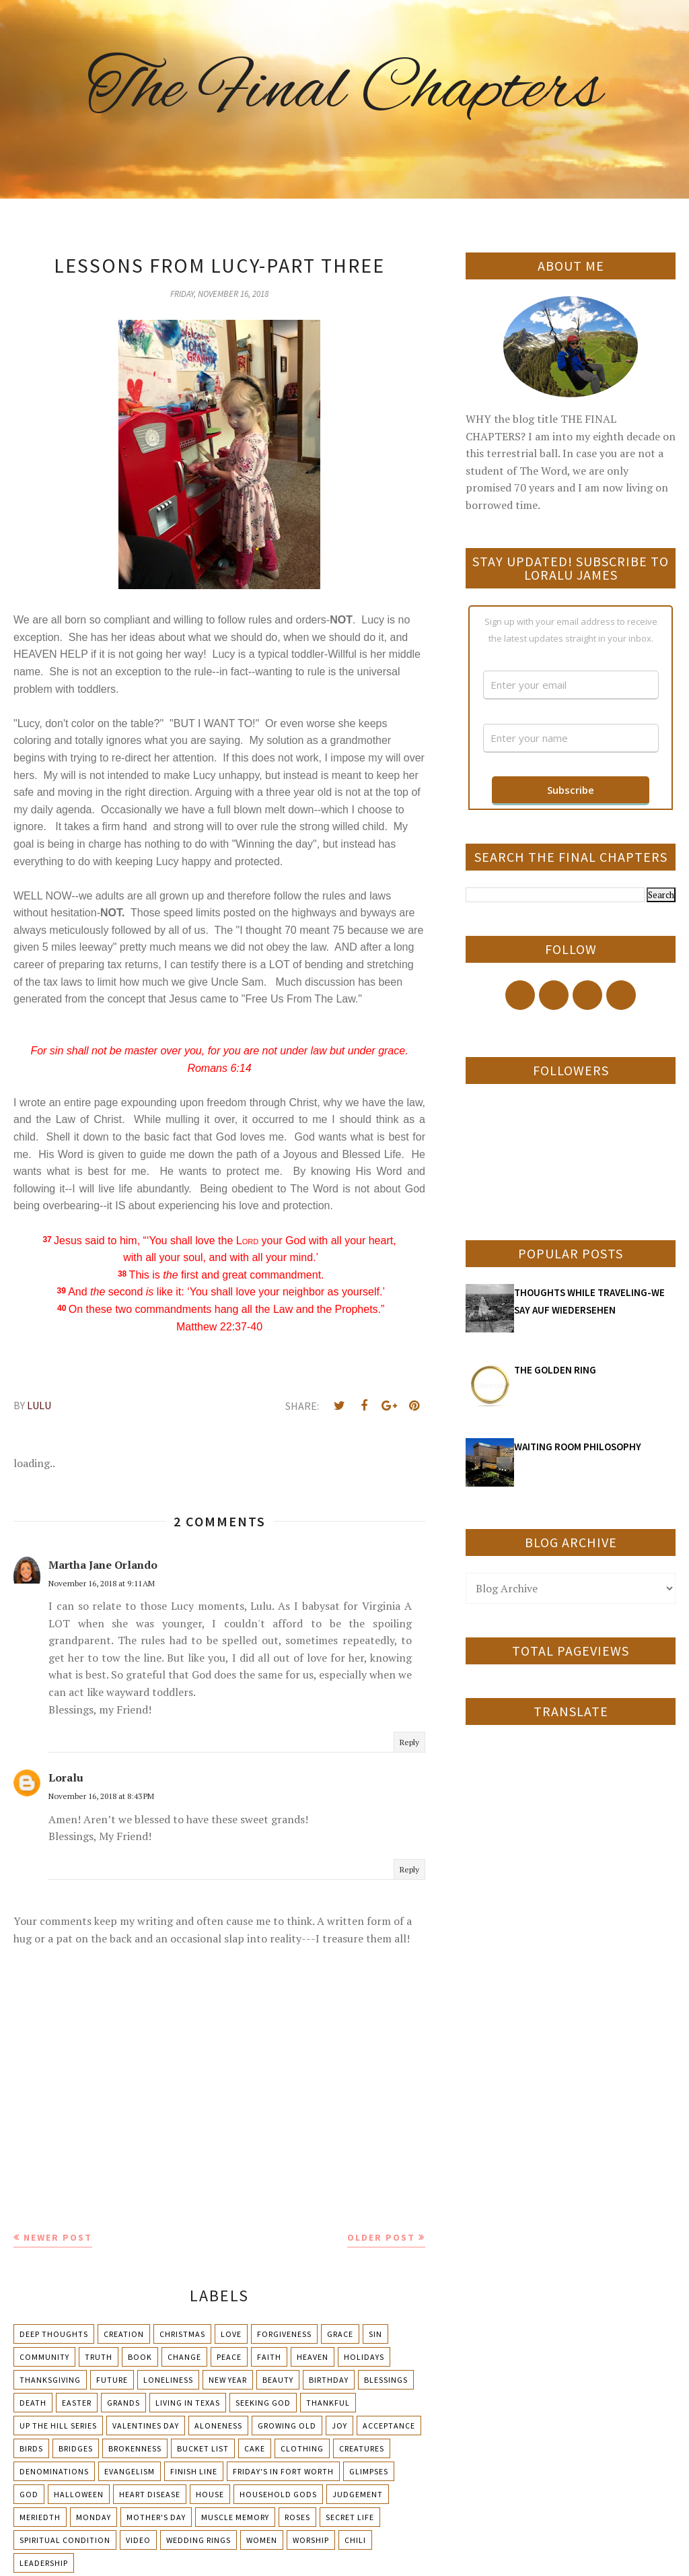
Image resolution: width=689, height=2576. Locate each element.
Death (33, 2403)
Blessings (386, 2380)
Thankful (328, 2403)
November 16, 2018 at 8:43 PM (101, 1796)
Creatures (361, 2448)
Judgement (357, 2494)
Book (140, 2357)
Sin (375, 2334)
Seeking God (263, 2403)
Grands (123, 2403)
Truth (98, 2357)
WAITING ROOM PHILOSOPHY (577, 1446)
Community (44, 2357)
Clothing (302, 2448)
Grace (340, 2334)
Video (138, 2540)
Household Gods (278, 2494)
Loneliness (168, 2380)
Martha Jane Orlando (102, 1564)
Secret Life (350, 2517)
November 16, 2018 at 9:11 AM (101, 1583)
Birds (31, 2448)
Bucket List (203, 2448)
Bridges (76, 2448)
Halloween (79, 2494)
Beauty (277, 2380)
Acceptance (389, 2425)
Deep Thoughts (54, 2334)
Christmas (182, 2334)
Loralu (65, 1777)
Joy (339, 2425)
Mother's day (156, 2517)
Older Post (381, 2237)
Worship (311, 2540)
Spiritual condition (65, 2540)
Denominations (54, 2471)
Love (231, 2334)
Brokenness (134, 2448)
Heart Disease (149, 2494)
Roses (297, 2517)
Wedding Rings (198, 2540)
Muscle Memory (235, 2517)
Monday (93, 2517)
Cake (254, 2448)
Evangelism (129, 2471)
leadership (44, 2563)
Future (112, 2380)
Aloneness (218, 2425)
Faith (269, 2357)
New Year (228, 2380)
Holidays (364, 2357)
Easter (77, 2403)
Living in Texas (187, 2403)
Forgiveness (284, 2334)
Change (184, 2357)
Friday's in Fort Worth (283, 2471)
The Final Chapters (344, 90)
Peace (229, 2357)
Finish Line (193, 2471)
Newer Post (58, 2237)
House (210, 2494)
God (29, 2494)
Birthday (329, 2380)
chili (355, 2540)
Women (261, 2540)
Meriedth (40, 2517)
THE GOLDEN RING (555, 1369)
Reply (409, 1742)
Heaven (312, 2357)
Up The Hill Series (58, 2425)
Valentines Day (145, 2425)
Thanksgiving (50, 2380)
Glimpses (368, 2471)
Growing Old (287, 2425)
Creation (124, 2334)
